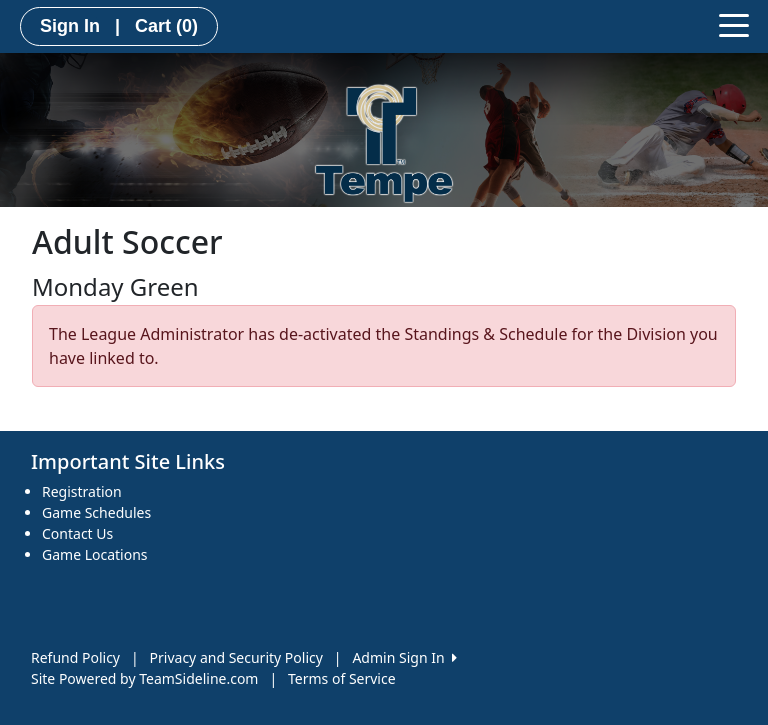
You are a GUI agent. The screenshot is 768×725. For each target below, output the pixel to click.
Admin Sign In (404, 657)
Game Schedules (96, 512)
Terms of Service (342, 678)
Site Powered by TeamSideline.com (144, 678)
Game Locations (95, 554)
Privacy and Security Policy (236, 657)
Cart (166, 26)
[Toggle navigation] (734, 24)
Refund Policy (75, 657)
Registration (82, 491)
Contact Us (77, 533)
